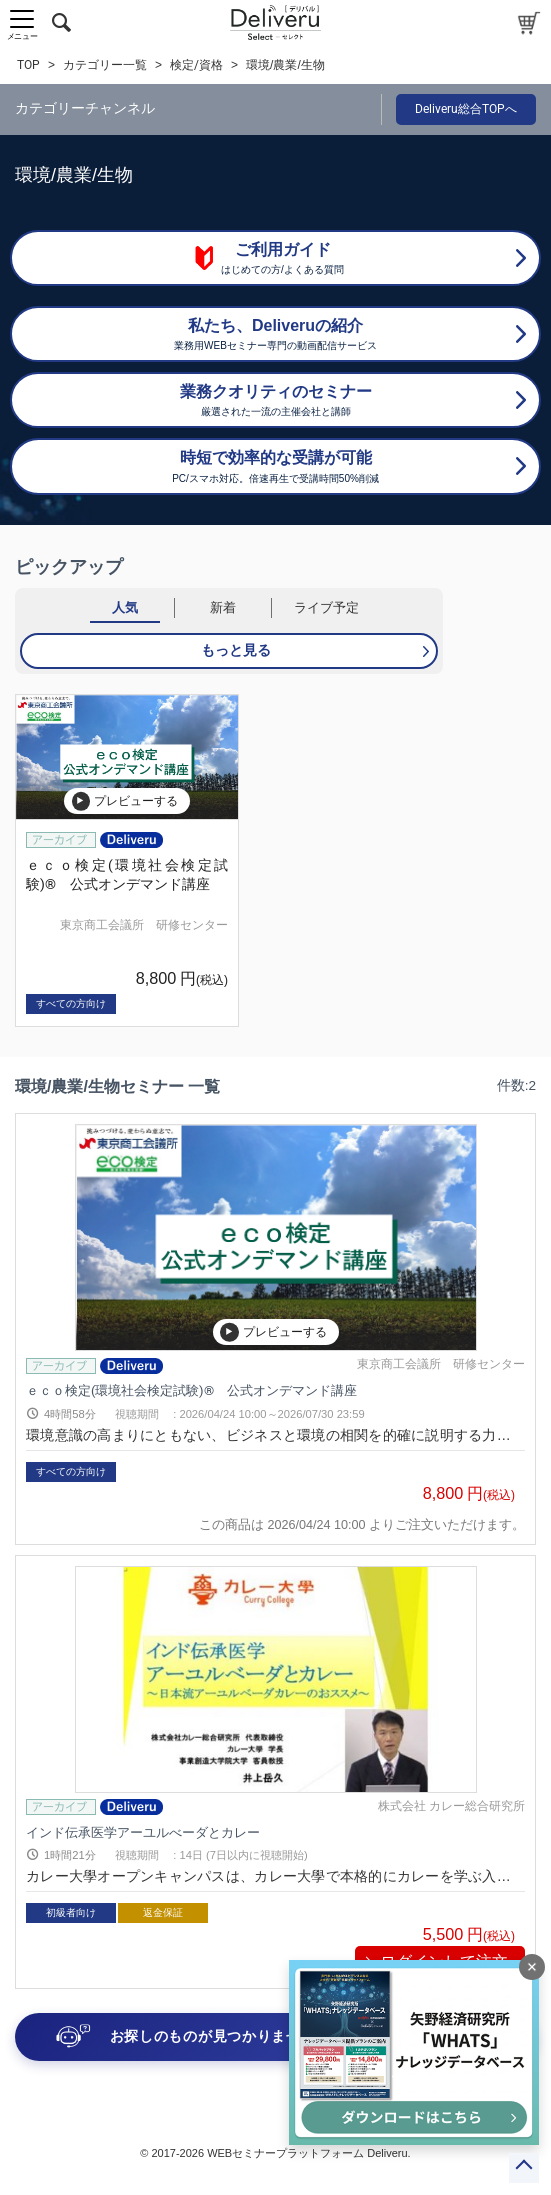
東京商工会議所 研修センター (144, 925)
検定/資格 (196, 65)
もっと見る (236, 650)
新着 (223, 607)
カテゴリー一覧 (105, 65)
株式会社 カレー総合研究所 (451, 1806)
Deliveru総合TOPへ (466, 109)
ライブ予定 (326, 607)
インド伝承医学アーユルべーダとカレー (143, 1831)
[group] (127, 861)
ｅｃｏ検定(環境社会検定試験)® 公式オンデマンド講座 (191, 1390)
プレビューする (125, 801)
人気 (125, 607)
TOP (28, 65)
